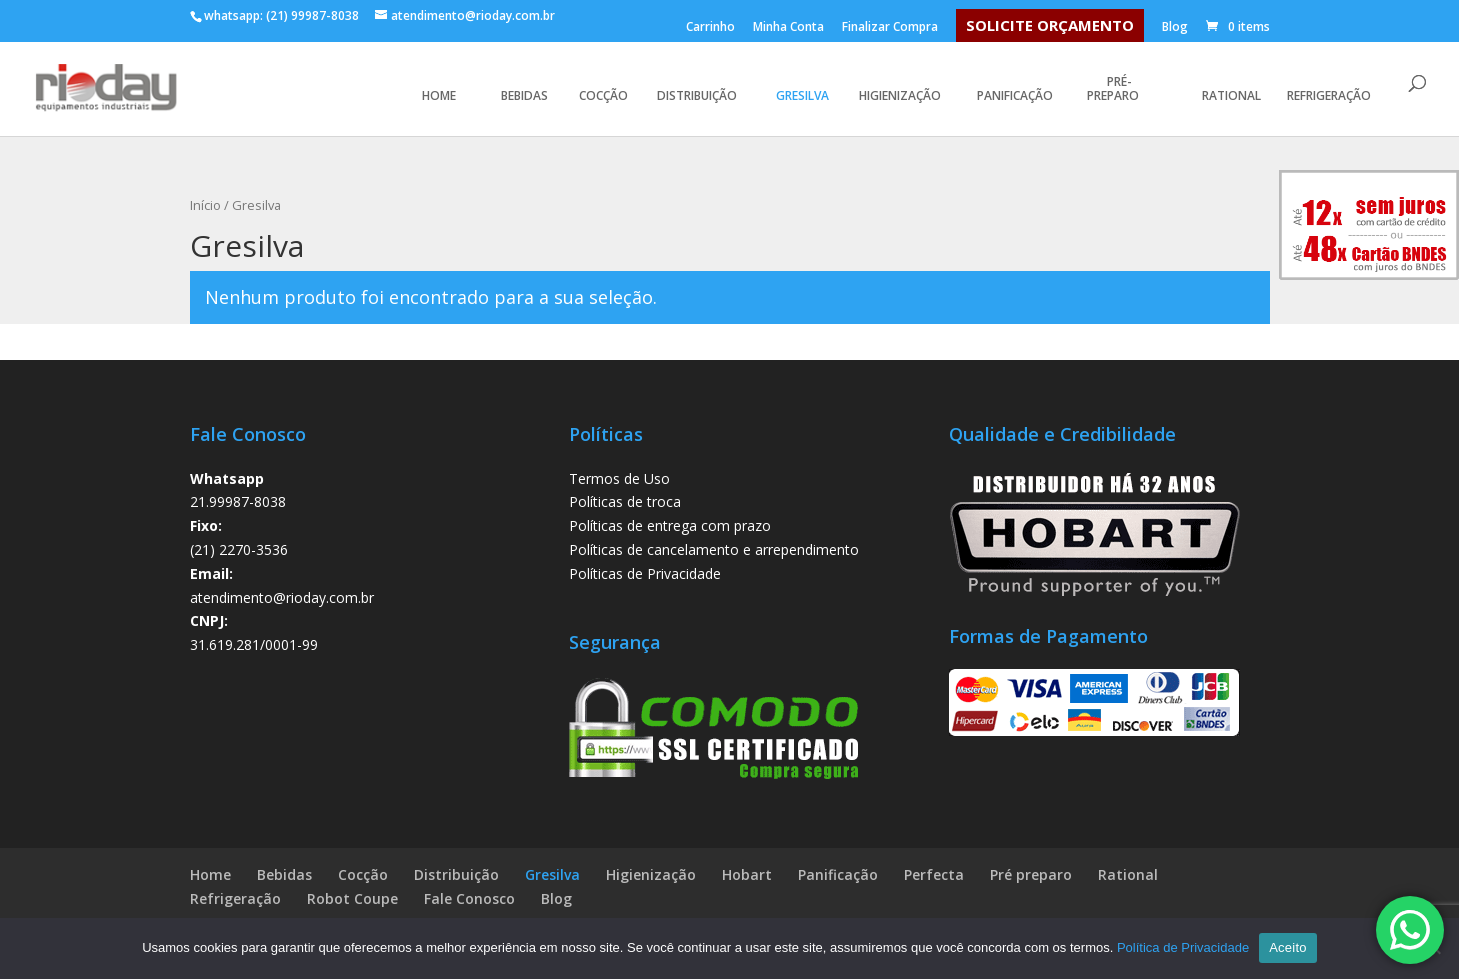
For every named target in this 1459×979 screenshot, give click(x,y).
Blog (1175, 28)
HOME (441, 96)
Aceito (1288, 947)
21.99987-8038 (238, 501)
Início (205, 205)
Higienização (900, 95)
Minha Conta (788, 28)
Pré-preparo (1113, 89)
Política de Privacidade (1183, 947)
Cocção (603, 96)
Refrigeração (1329, 95)
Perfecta (934, 874)
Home (210, 874)
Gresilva (802, 96)
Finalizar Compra (890, 28)
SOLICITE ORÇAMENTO (1050, 25)
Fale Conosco (469, 898)
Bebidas (524, 96)
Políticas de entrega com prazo (670, 525)
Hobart (747, 874)
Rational (1231, 96)
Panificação (1015, 95)
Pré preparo (1031, 874)
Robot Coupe (352, 898)
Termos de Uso (619, 478)
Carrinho (710, 28)
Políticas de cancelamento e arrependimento (714, 549)
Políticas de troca (625, 501)
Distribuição (697, 95)
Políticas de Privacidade (645, 573)
